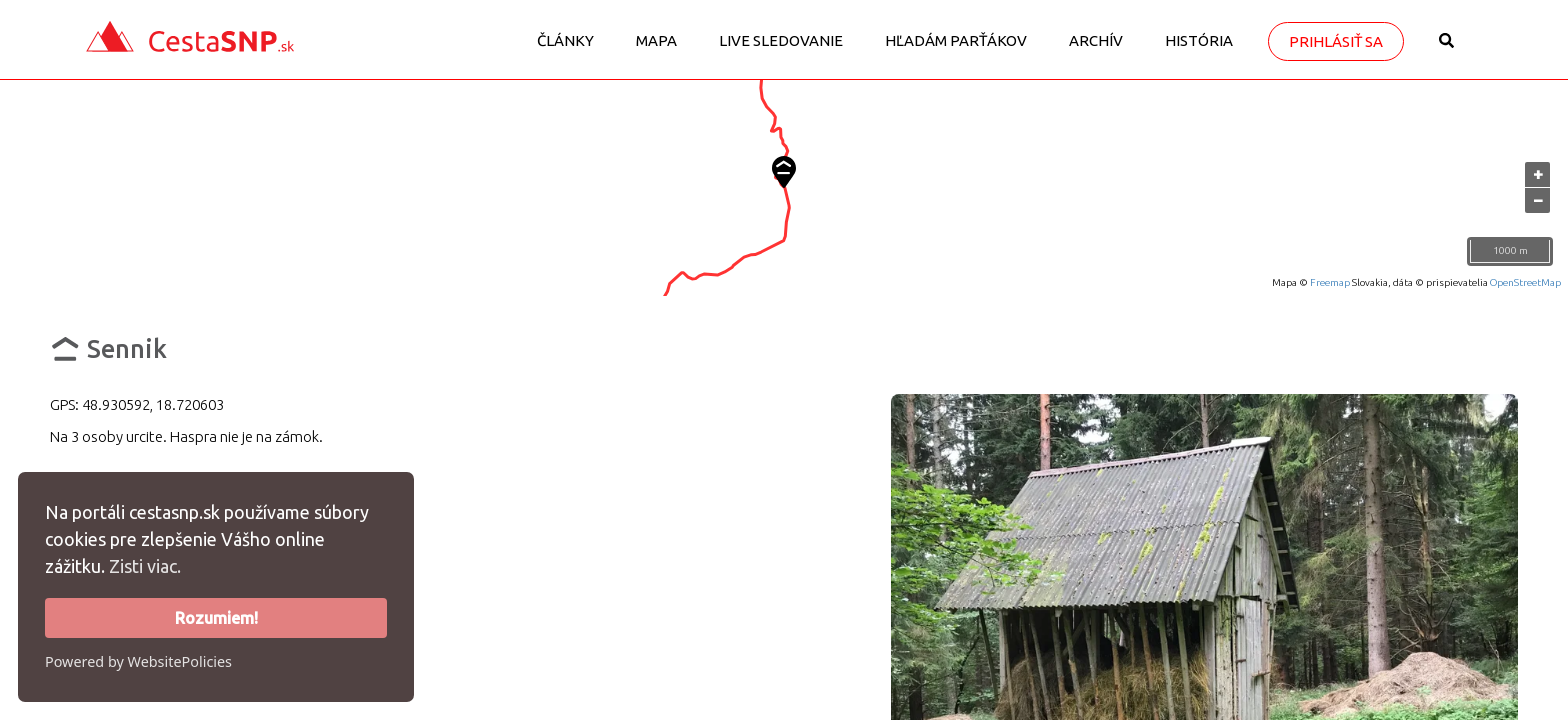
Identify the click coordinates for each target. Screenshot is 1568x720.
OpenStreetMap (1525, 282)
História (1199, 40)
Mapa (656, 40)
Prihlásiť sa (1336, 41)
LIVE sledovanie (781, 40)
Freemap (1330, 282)
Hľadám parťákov (956, 40)
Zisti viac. (145, 566)
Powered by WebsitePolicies (138, 661)
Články (565, 40)
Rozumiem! (216, 618)
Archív (1096, 40)
